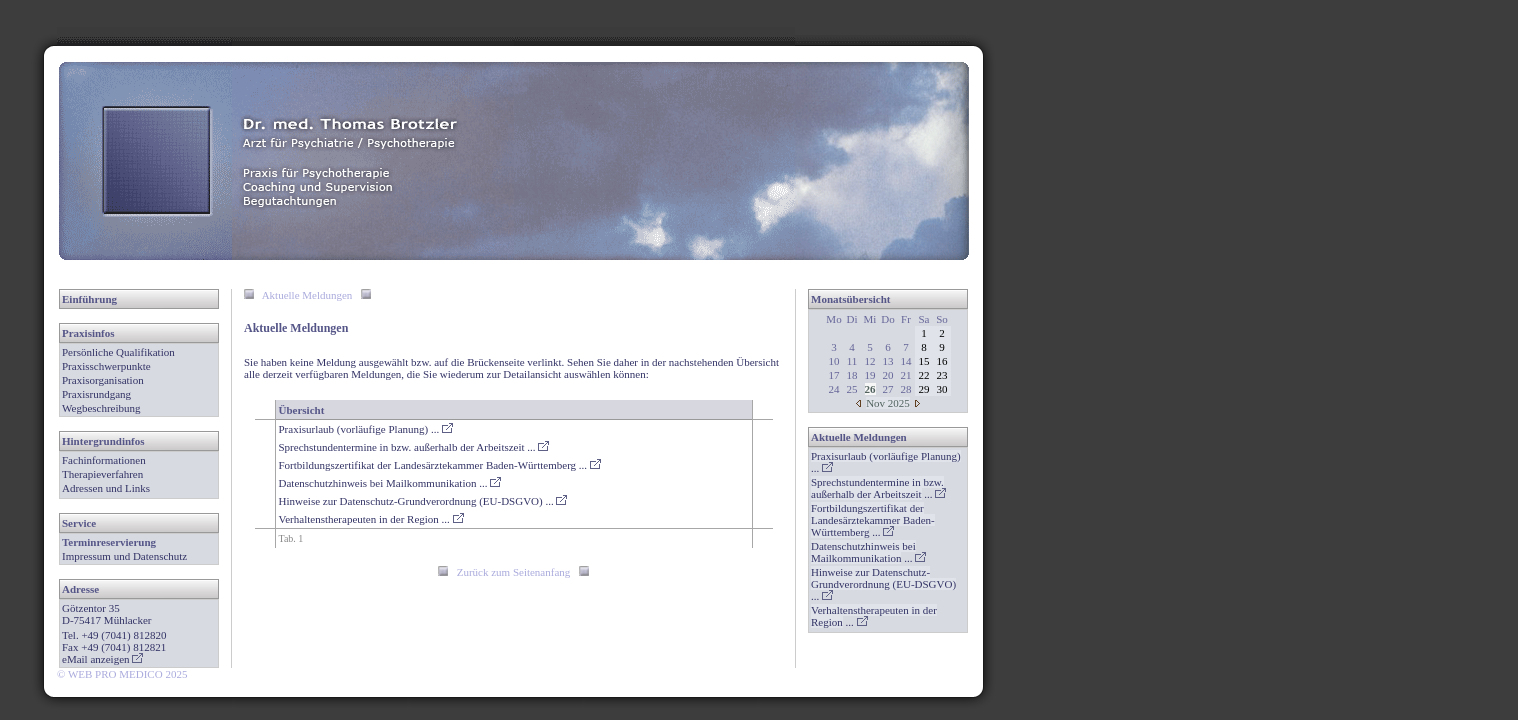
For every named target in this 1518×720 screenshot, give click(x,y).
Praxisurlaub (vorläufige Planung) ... (366, 429)
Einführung (89, 299)
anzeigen (116, 659)
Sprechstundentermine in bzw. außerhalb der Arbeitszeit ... (414, 447)
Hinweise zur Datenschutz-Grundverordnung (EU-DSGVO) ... (423, 501)
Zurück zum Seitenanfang (514, 572)
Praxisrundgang (96, 394)
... (878, 488)
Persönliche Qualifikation (118, 352)
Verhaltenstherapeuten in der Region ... (371, 519)
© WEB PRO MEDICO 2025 (122, 674)
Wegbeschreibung (101, 408)
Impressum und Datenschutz (124, 556)
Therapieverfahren (102, 474)
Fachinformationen (104, 460)
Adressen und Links (106, 488)
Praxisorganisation (103, 380)
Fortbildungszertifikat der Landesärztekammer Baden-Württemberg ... (440, 465)
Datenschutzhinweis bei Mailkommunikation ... (390, 483)
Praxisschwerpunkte (106, 366)
